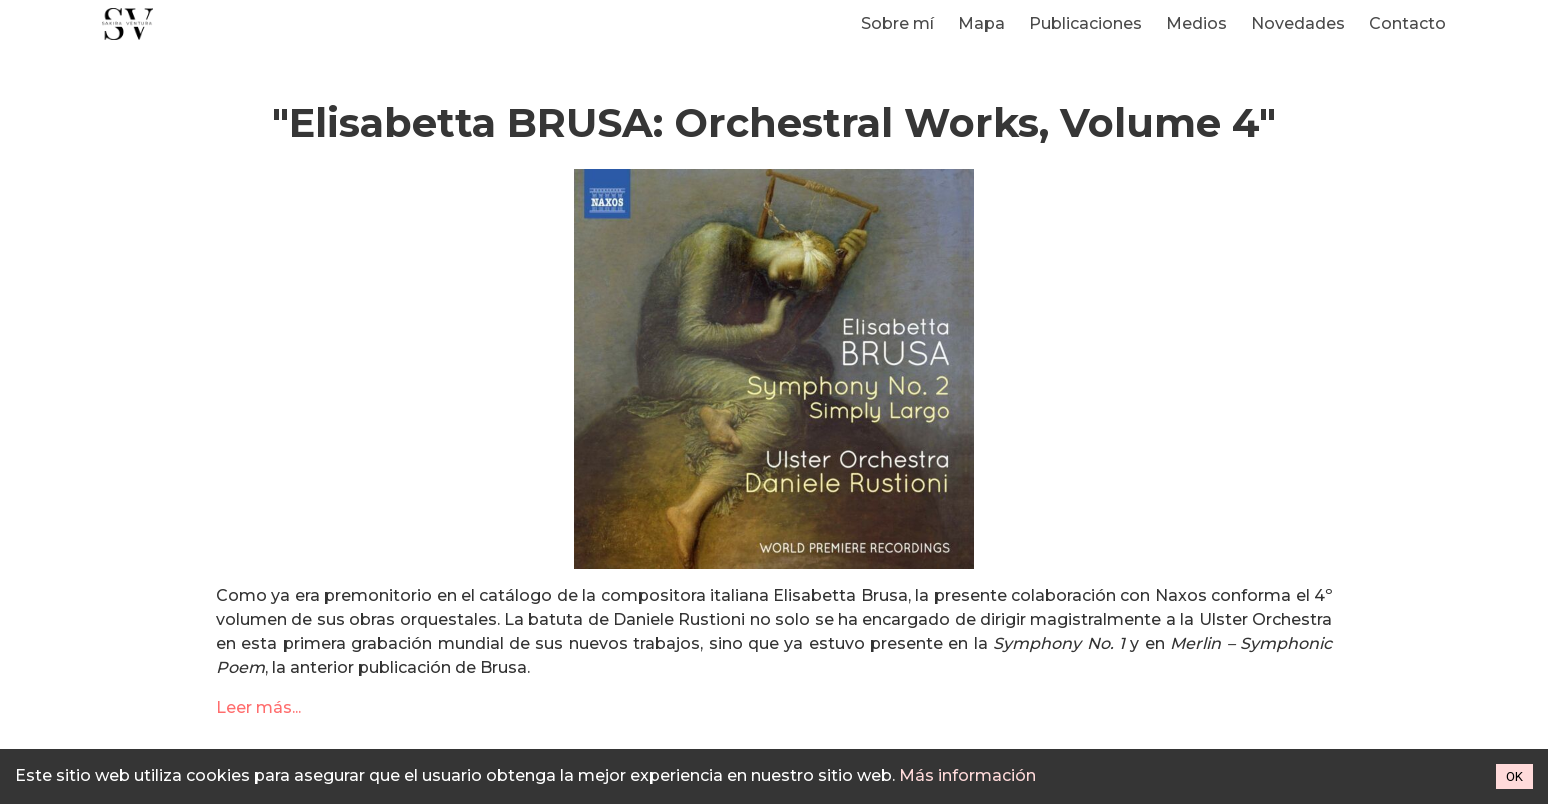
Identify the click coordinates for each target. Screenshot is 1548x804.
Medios (1196, 23)
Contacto (1407, 23)
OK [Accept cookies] (1514, 776)
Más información (967, 775)
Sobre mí (897, 23)
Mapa (981, 23)
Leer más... (258, 707)
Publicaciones (1085, 23)
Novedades (1298, 23)
